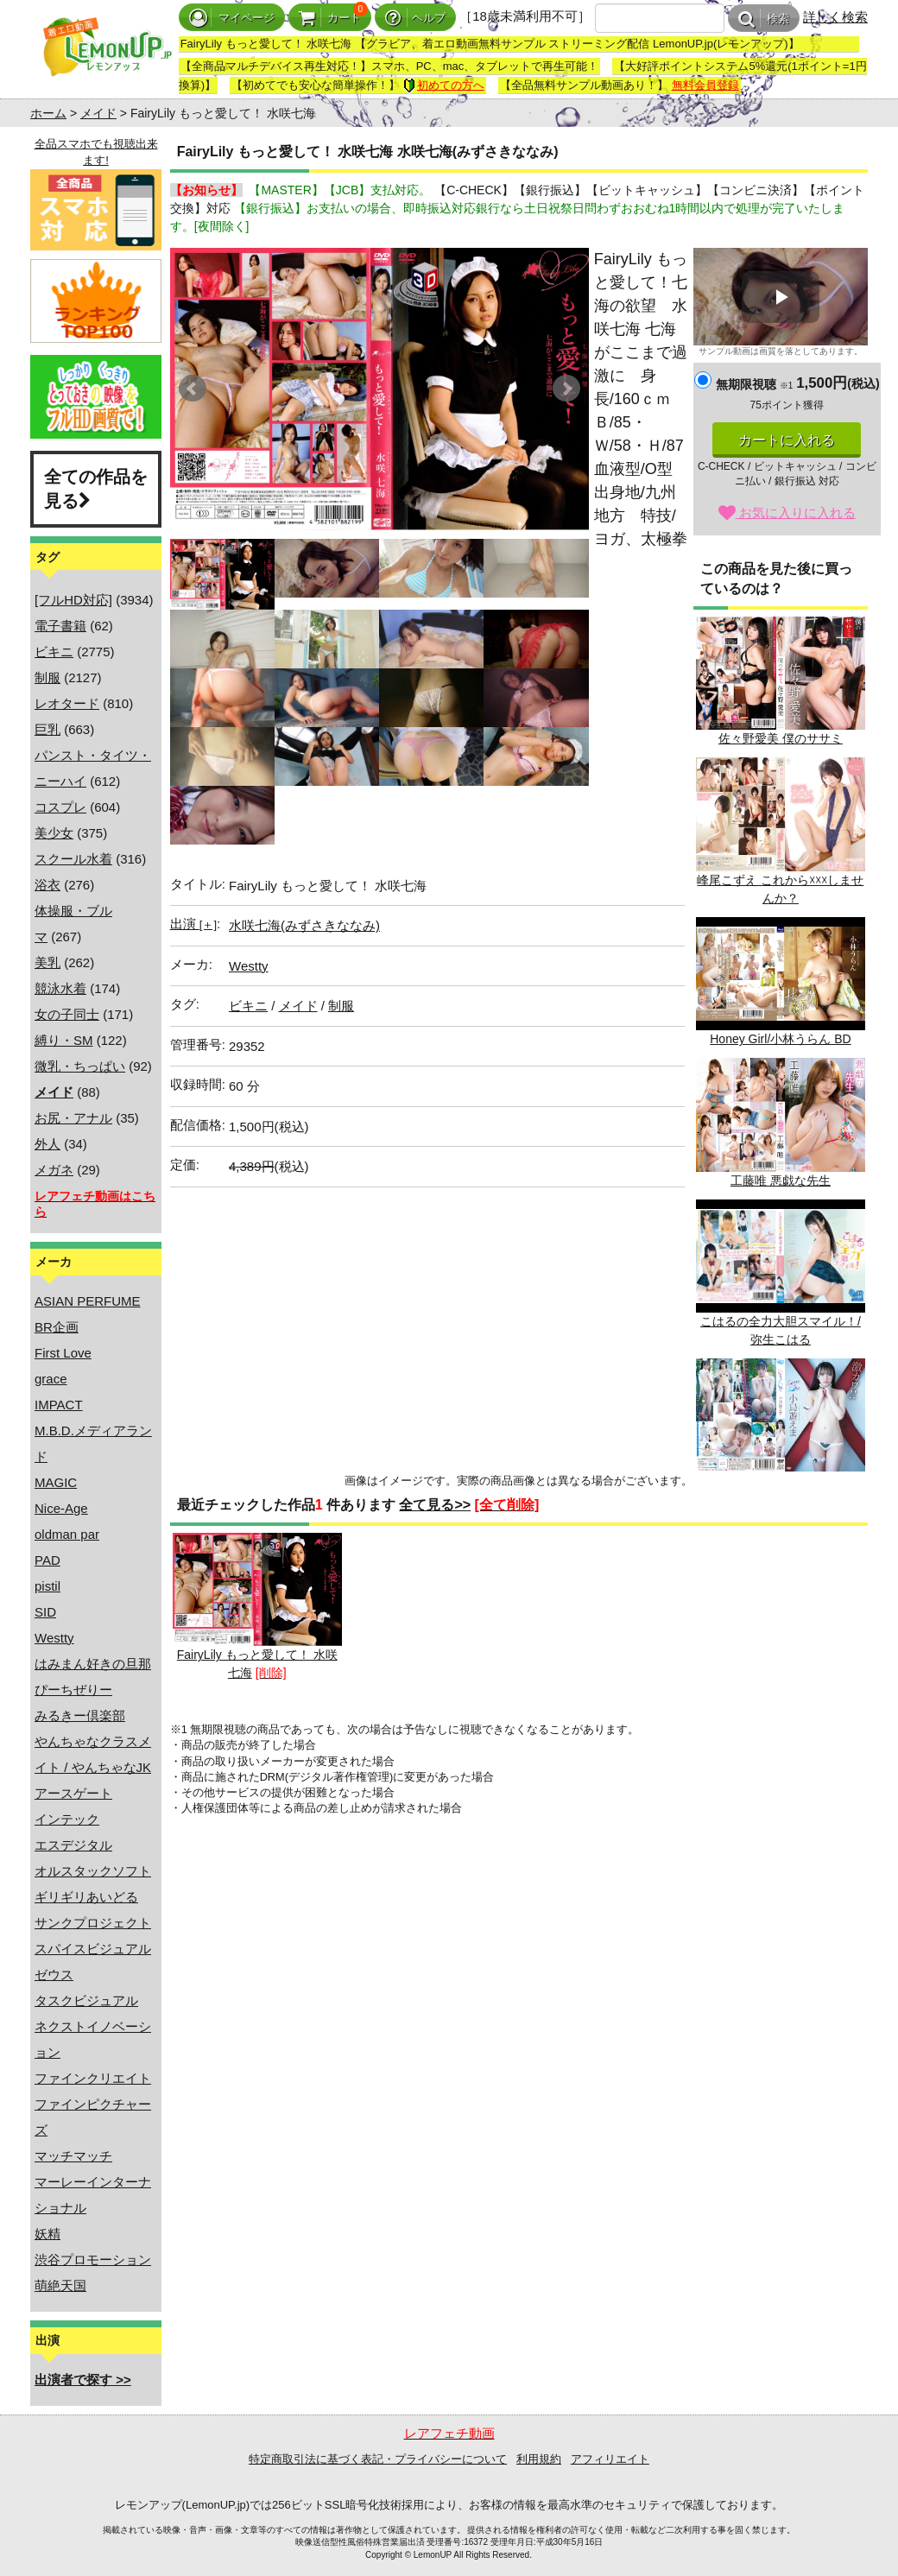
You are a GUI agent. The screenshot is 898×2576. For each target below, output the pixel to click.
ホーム (48, 113)
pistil (47, 1586)
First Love (63, 1352)
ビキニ (54, 651)
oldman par (67, 1534)
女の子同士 (67, 1014)
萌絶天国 (60, 2285)
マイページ (232, 17)
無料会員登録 (705, 85)
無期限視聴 (754, 384)
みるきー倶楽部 (80, 1715)
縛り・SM (64, 1040)
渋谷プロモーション (93, 2259)
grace (51, 1378)
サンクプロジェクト (93, 1922)
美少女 (54, 833)
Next (566, 388)
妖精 (47, 2233)
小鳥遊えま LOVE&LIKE (780, 1422)
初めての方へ (443, 85)
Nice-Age (61, 1508)
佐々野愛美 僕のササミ (780, 681)
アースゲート (73, 1793)
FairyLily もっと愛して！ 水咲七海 (257, 1606)
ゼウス (54, 1974)
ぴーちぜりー (73, 1689)
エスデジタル (73, 1845)
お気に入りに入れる (787, 512)
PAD (47, 1560)
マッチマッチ (73, 2156)
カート (330, 17)
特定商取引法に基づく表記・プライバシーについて (378, 2459)
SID (45, 1611)
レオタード (67, 703)
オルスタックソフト (93, 1871)
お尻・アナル (73, 1118)
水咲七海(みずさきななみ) (304, 925)
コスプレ (60, 807)
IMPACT (59, 1404)
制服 (47, 677)
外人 (47, 1143)
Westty (54, 1637)
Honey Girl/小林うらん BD (780, 981)
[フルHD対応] (73, 599)
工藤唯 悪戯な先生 (780, 1122)
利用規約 (538, 2459)
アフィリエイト (610, 2459)
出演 (193, 923)
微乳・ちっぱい (80, 1066)
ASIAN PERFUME (88, 1301)
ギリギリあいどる (86, 1896)
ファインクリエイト (93, 2078)
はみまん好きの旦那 (93, 1663)
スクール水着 (73, 858)
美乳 (47, 962)
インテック (67, 1819)
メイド (98, 113)
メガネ (54, 1169)
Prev (192, 388)
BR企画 (57, 1327)
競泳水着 (60, 988)
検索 (763, 18)
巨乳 (47, 729)
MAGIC (56, 1482)
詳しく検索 (835, 16)
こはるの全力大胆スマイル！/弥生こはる (780, 1272)
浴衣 (47, 884)
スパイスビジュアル (93, 1948)
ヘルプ (415, 17)
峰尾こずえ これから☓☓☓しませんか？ (780, 830)
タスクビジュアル (86, 2000)
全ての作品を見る (96, 489)
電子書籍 (60, 625)
